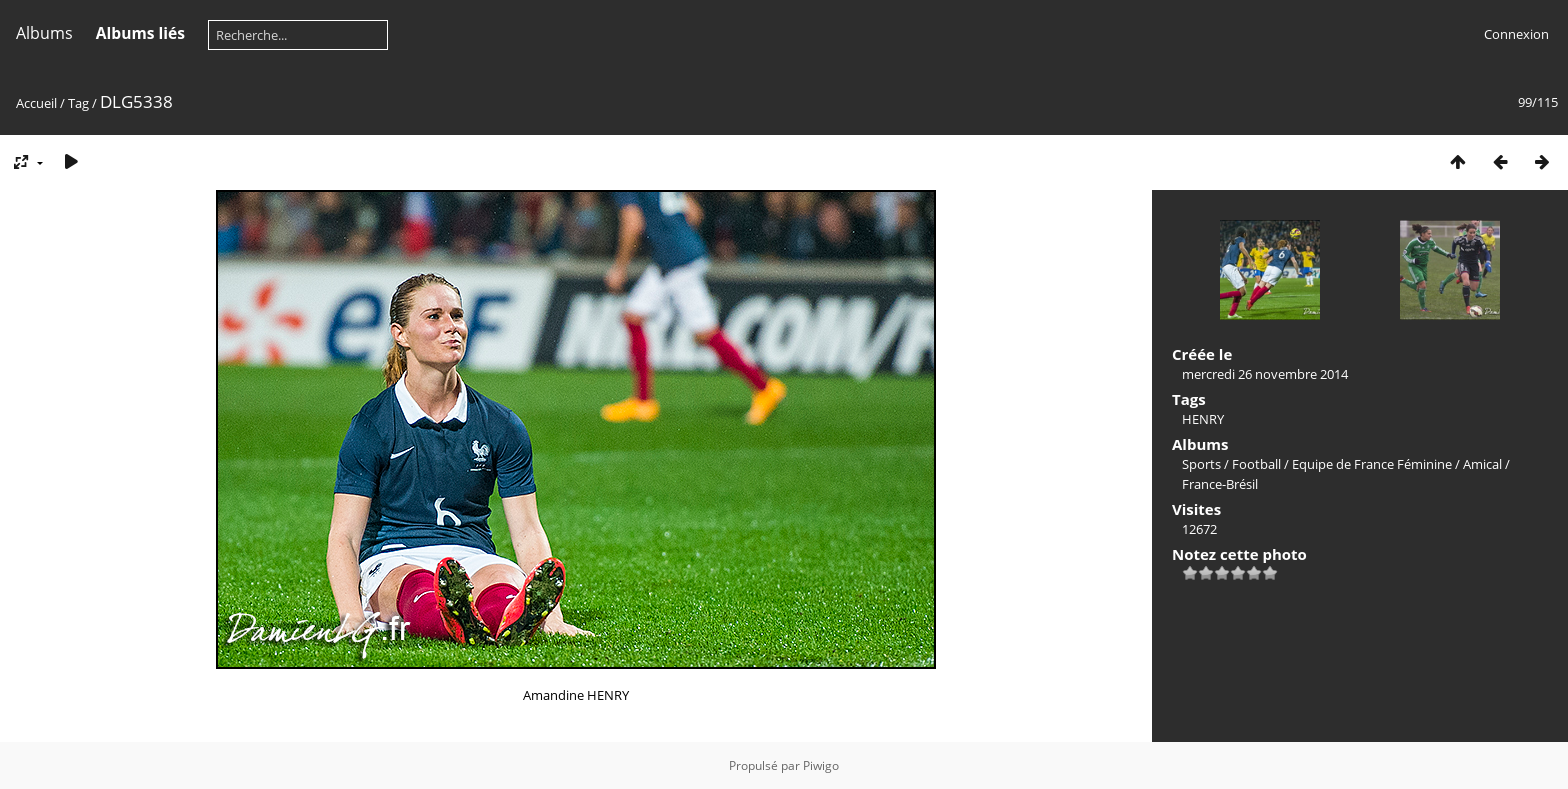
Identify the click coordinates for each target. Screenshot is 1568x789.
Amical (1482, 464)
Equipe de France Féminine (1372, 464)
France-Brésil (1220, 484)
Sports (1201, 464)
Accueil (36, 103)
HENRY (1203, 419)
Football (1256, 464)
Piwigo (821, 765)
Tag (78, 103)
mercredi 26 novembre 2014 (1265, 374)
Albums (44, 33)
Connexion (1516, 34)
